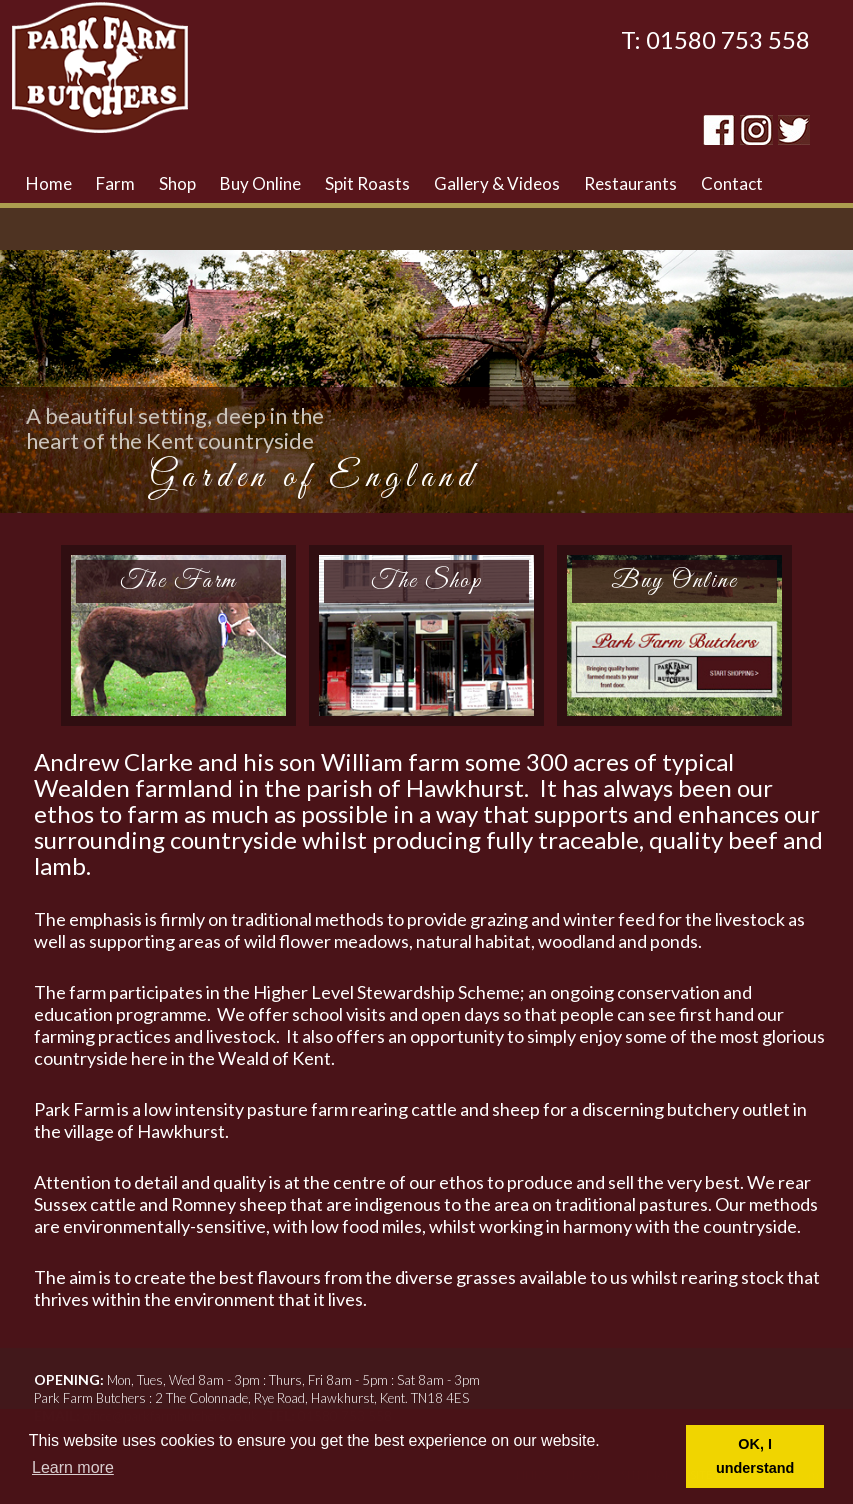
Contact (732, 183)
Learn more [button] (73, 1467)
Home (49, 183)
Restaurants (630, 183)
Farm (115, 183)
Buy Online (260, 183)
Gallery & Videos (497, 183)
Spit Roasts (367, 183)
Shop (177, 183)
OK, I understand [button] (755, 1456)
